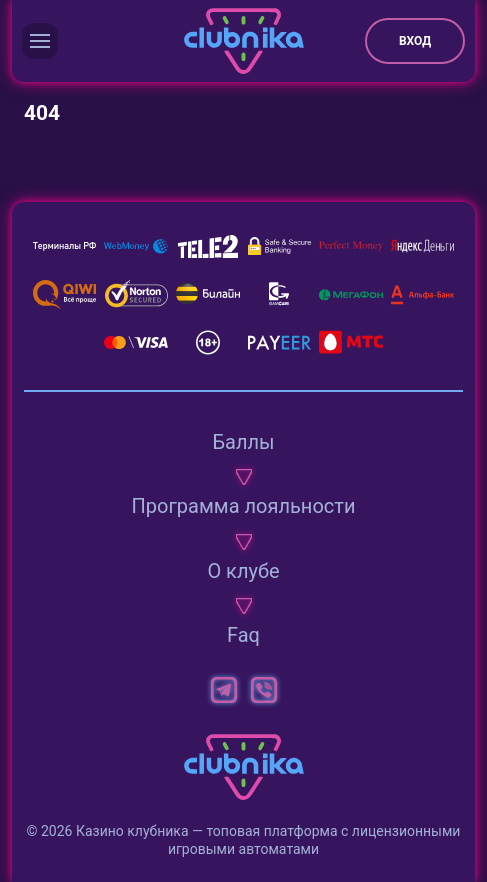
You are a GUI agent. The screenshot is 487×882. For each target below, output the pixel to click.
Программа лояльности (244, 506)
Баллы (243, 442)
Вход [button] (415, 41)
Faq (243, 635)
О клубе (243, 571)
